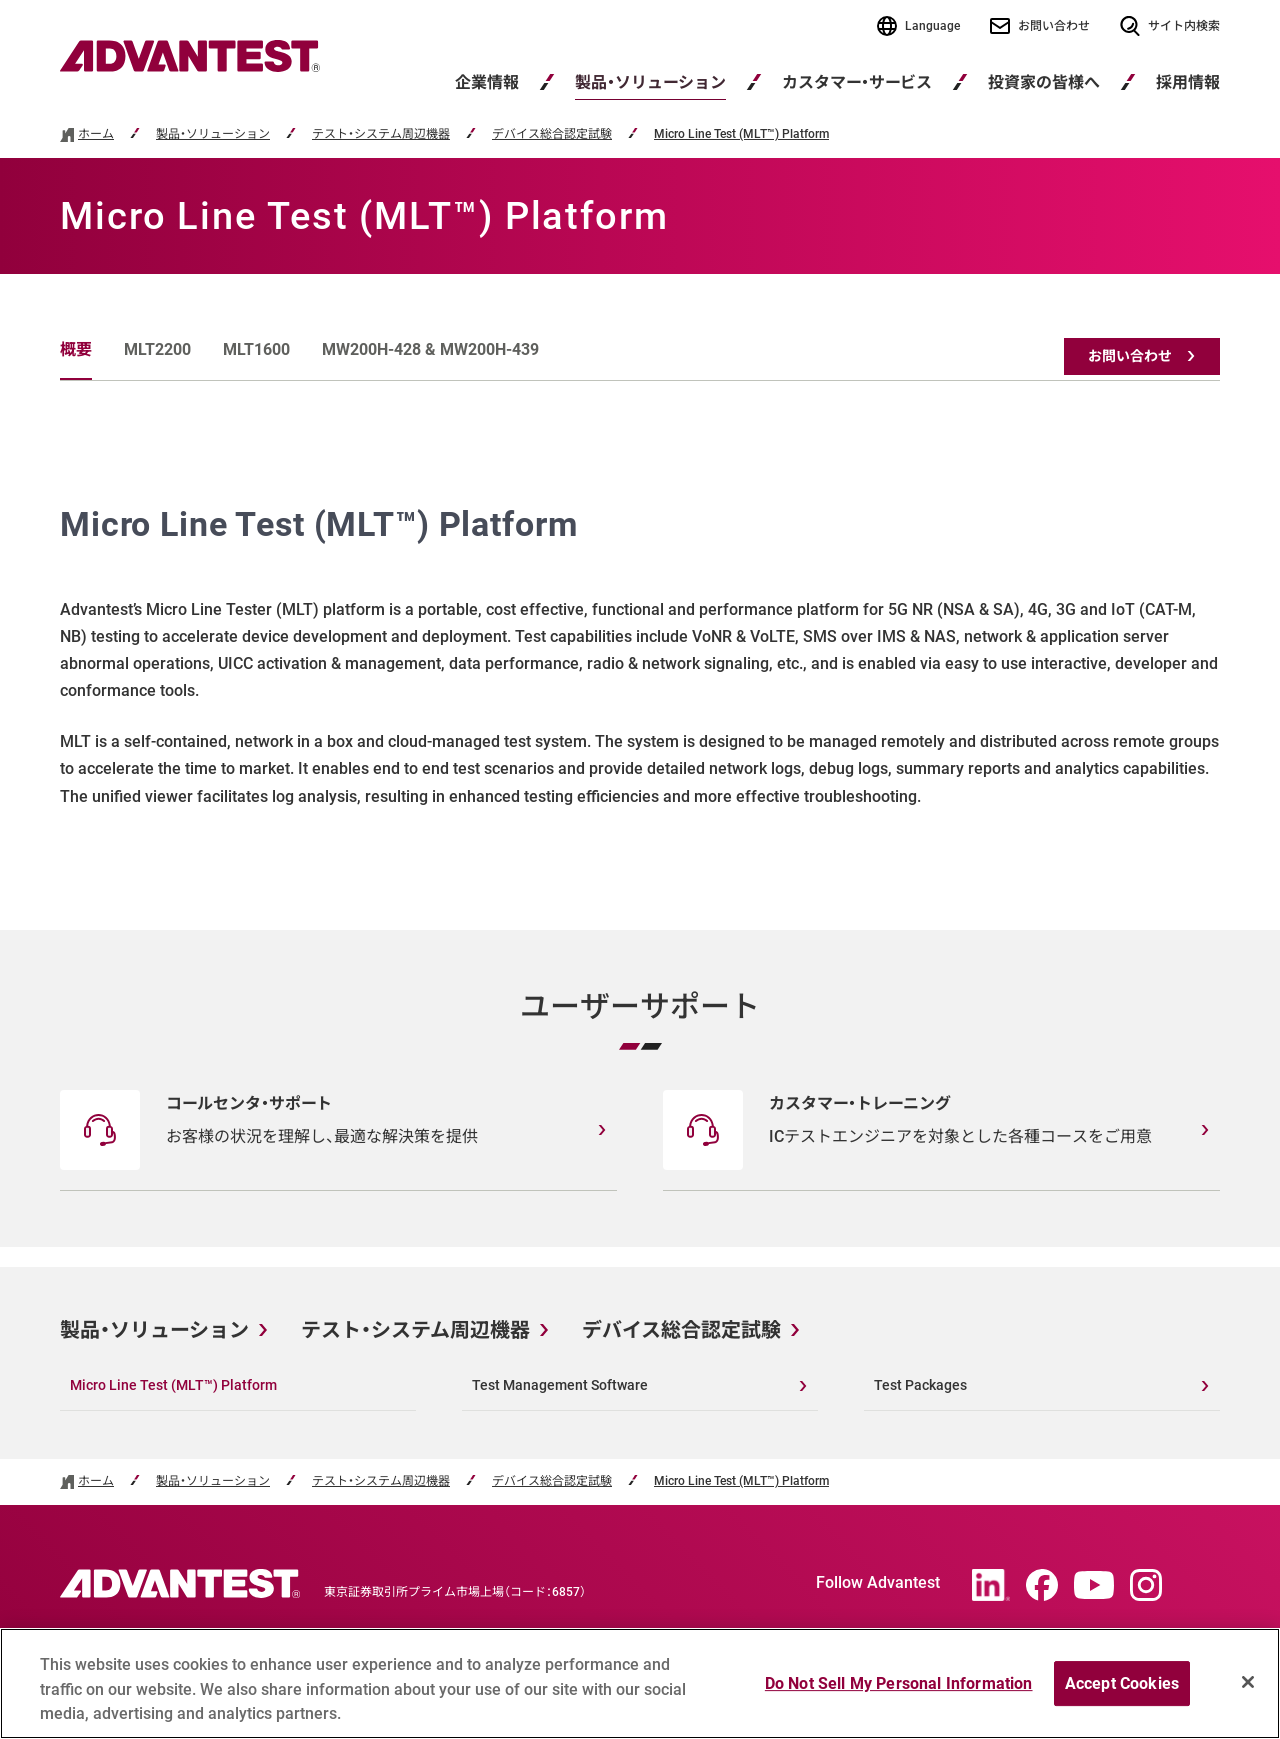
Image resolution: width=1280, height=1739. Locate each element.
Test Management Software (560, 1385)
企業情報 (487, 82)
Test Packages (920, 1385)
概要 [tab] (76, 349)
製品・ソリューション (650, 82)
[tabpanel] (640, 655)
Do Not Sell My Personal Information (899, 1683)
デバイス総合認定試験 (552, 134)
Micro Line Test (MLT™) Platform (741, 134)
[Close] (1248, 1682)
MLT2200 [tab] (157, 349)
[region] (640, 1683)
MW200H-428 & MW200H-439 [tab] (430, 349)
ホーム (96, 134)
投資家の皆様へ (1044, 82)
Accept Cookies (1122, 1683)
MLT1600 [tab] (256, 349)
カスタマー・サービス (857, 82)
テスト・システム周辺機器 (381, 134)
